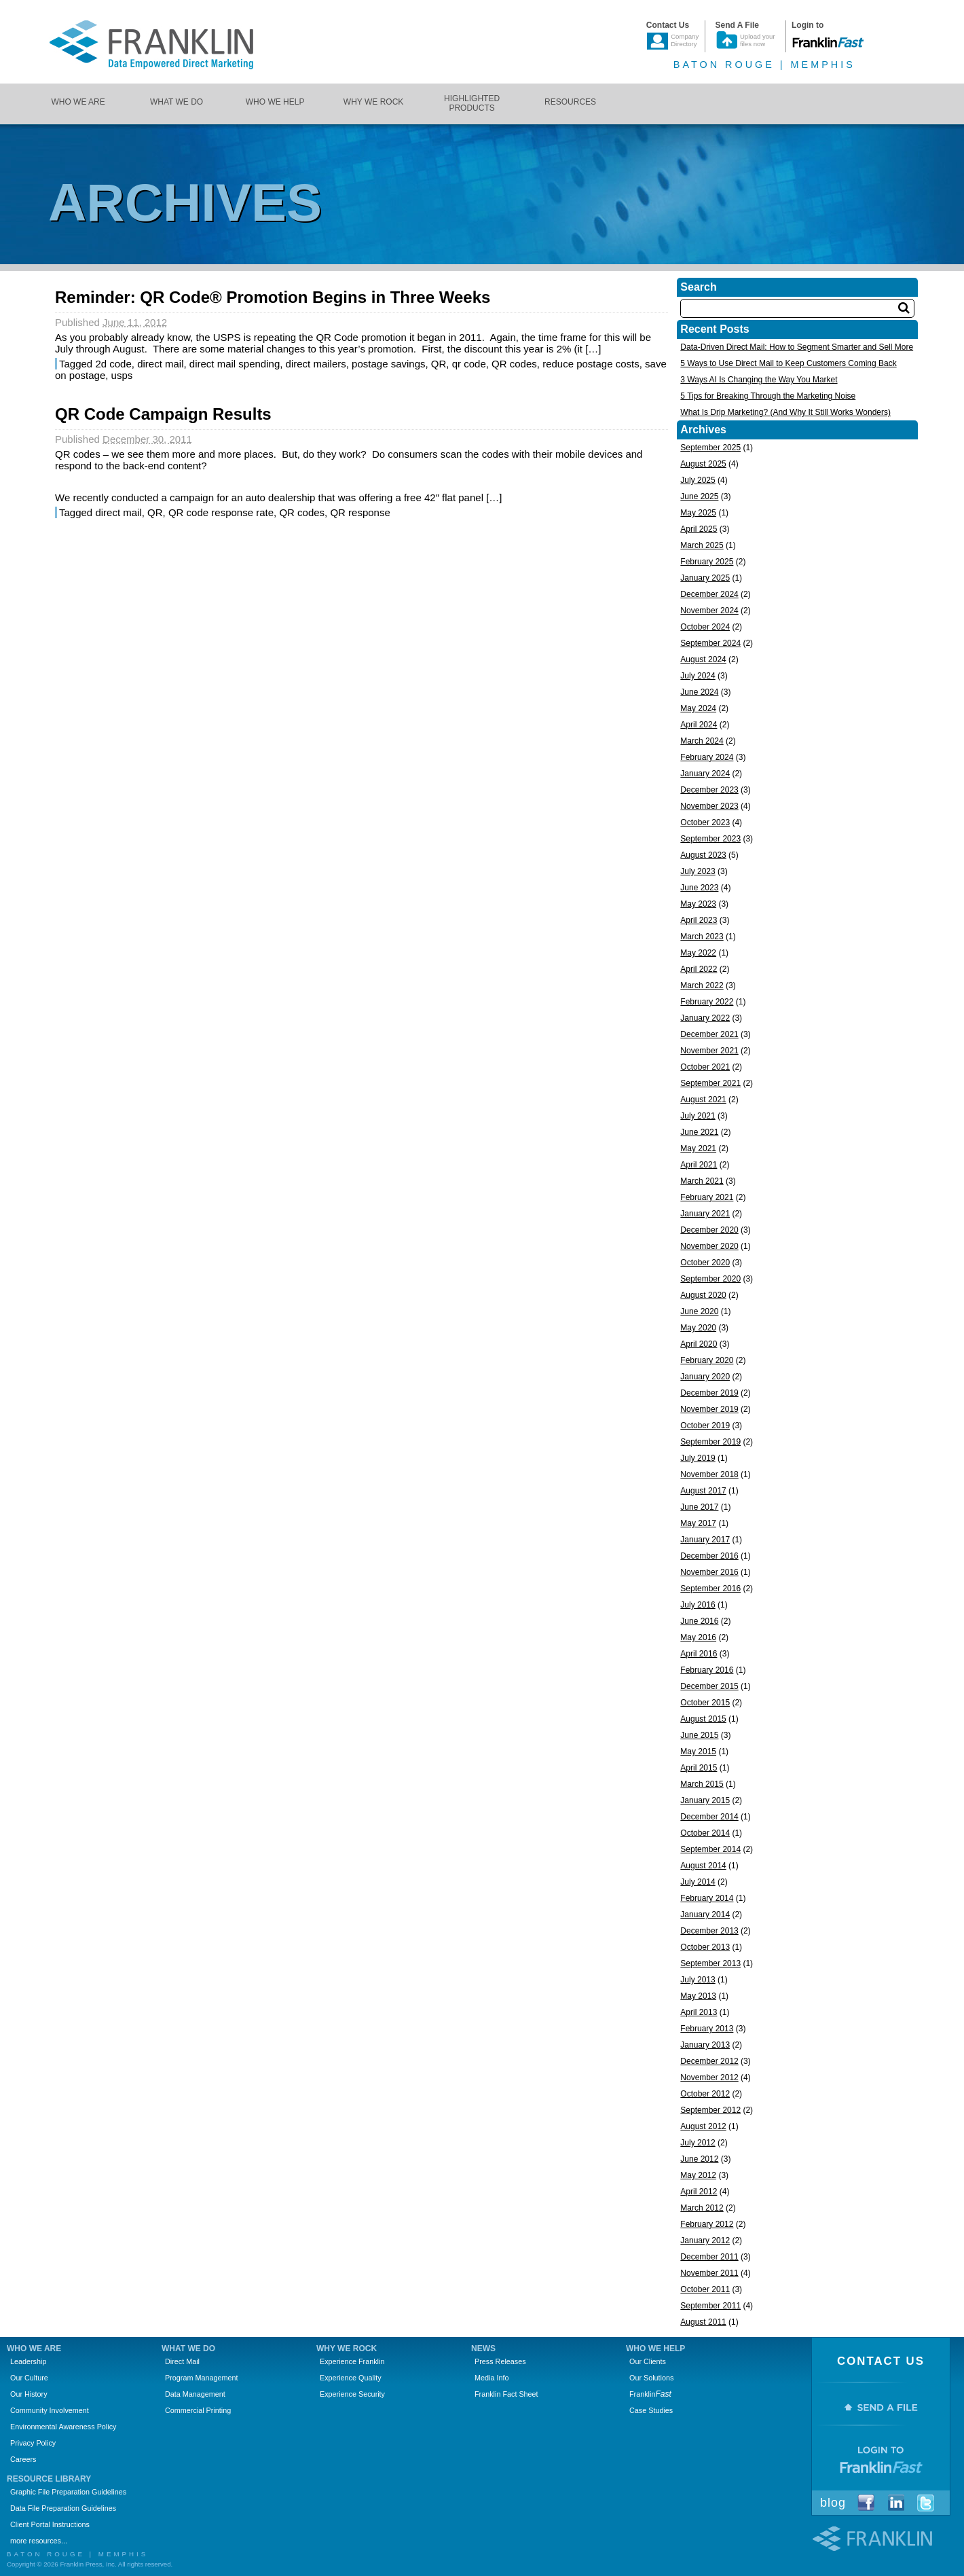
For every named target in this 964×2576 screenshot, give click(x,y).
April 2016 (698, 1653)
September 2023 (710, 838)
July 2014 (697, 1882)
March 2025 (701, 545)
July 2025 (697, 480)
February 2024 (706, 757)
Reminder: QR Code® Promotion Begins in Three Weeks (272, 297)
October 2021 (705, 1067)
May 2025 (698, 513)
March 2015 (701, 1784)
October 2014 (705, 1833)
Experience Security (352, 2394)
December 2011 (709, 2257)
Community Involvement (49, 2410)
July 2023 (697, 871)
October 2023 (705, 822)
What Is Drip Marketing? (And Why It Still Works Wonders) (785, 412)
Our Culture (29, 2378)
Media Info (491, 2378)
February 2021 (706, 1197)
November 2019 (709, 1409)
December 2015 (709, 1686)
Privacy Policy (33, 2443)
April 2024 (698, 724)
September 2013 (710, 1963)
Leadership (28, 2361)
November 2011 (709, 2273)
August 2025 (703, 464)
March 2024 (701, 741)
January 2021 (705, 1213)
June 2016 (699, 1621)
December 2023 (709, 790)
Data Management (195, 2394)
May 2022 (698, 953)
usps (122, 375)
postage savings (388, 363)
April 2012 (698, 2191)
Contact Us (881, 2361)
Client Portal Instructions (50, 2524)
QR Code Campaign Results (163, 414)
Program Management (201, 2378)
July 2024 (697, 676)
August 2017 (703, 1490)
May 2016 (698, 1637)
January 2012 (705, 2240)
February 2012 (706, 2224)
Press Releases (500, 2361)
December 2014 (709, 1816)
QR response (360, 512)
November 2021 (709, 1050)
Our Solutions (651, 2378)
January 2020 (705, 1376)
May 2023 (698, 904)
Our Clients (647, 2361)
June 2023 (699, 887)
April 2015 (698, 1768)
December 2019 (709, 1393)
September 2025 (710, 447)
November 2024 (709, 610)
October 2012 (705, 2094)
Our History (29, 2394)
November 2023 (709, 806)
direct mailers (316, 363)
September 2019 (710, 1442)
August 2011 (703, 2322)
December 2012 (709, 2061)
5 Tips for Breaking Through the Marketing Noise (767, 396)
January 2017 (705, 1539)
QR (439, 363)
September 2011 (710, 2305)
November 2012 (709, 2077)
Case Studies (651, 2410)
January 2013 (705, 2045)
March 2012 (701, 2208)
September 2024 (710, 643)
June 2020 (699, 1311)
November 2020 (709, 1246)
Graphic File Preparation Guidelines (68, 2492)
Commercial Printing (198, 2410)
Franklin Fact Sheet (506, 2394)
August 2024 (703, 659)
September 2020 (710, 1279)
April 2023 (698, 920)
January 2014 (705, 1914)
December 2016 (709, 1556)
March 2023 (701, 936)
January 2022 (705, 1018)
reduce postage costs (590, 363)
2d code (113, 363)
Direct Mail (182, 2361)
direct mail (160, 363)
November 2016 (709, 1572)
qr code (469, 363)
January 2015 (705, 1800)
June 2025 (699, 496)
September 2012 (710, 2110)
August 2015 (703, 1719)
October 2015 (705, 1702)
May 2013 (698, 1996)
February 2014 (706, 1898)
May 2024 (698, 708)
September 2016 (710, 1588)
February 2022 (706, 1001)
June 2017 (699, 1507)
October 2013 (705, 1947)
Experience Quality (351, 2378)
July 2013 (697, 1979)
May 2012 (698, 2175)
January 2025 (705, 578)
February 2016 (706, 1670)
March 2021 (701, 1181)
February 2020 (706, 1360)
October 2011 (705, 2289)
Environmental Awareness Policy (63, 2427)
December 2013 (709, 1931)
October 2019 (705, 1425)
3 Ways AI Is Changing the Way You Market (758, 379)
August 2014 (703, 1865)
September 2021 (710, 1083)
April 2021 (698, 1164)
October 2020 (705, 1262)
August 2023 (703, 855)
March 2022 (701, 985)
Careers (23, 2459)
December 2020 (709, 1230)
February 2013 (706, 2028)
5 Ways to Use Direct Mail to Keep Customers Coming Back (788, 363)
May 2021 (698, 1148)
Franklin (650, 2394)
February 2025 (706, 561)
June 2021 (699, 1132)
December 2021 (709, 1034)
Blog (833, 2502)
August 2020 (703, 1295)
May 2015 (698, 1751)
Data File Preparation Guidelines (63, 2508)
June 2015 (699, 1735)
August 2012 (703, 2126)
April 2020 (698, 1344)
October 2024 (705, 627)
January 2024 (705, 773)
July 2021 (697, 1116)
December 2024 (709, 594)
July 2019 (697, 1458)
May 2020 (698, 1327)
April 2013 (698, 2012)
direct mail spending (234, 363)
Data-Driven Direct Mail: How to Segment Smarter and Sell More (796, 347)
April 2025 (698, 529)
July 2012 (697, 2142)
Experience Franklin (352, 2361)
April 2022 (698, 969)
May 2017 (698, 1523)
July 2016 (697, 1605)
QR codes (514, 363)
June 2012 (699, 2159)
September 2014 (710, 1849)
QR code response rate (221, 512)
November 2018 (709, 1474)
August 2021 (703, 1099)
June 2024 (699, 692)
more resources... (38, 2541)
